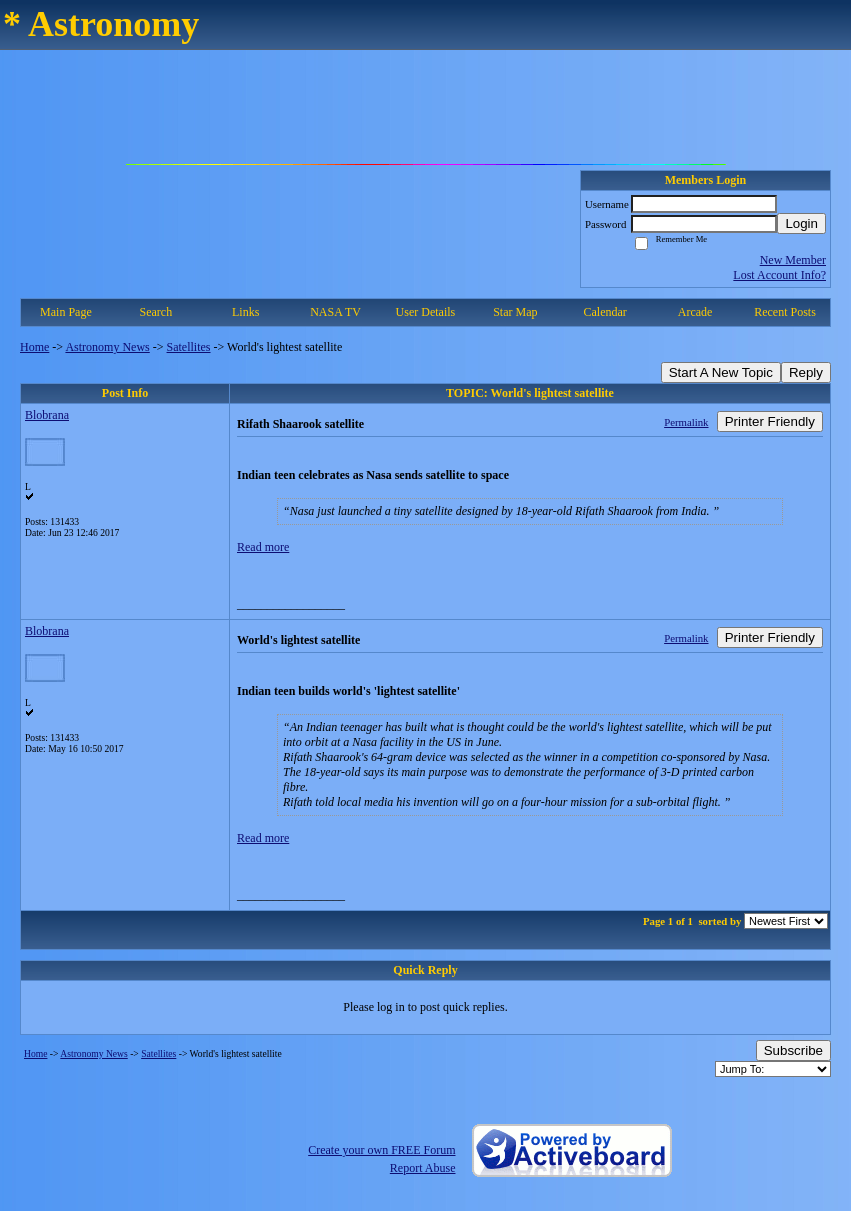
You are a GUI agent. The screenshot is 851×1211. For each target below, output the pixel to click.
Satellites (189, 347)
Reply (806, 372)
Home (34, 347)
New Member (793, 260)
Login (801, 223)
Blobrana (47, 415)
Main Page (66, 312)
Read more (263, 547)
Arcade (695, 312)
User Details (426, 312)
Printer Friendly (770, 421)
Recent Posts (785, 312)
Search (155, 312)
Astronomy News (107, 347)
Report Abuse (423, 1168)
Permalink (686, 422)
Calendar (605, 312)
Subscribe (793, 1050)
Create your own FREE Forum (381, 1150)
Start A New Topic (721, 372)
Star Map (515, 312)
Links (245, 312)
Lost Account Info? (779, 275)
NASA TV (335, 312)
